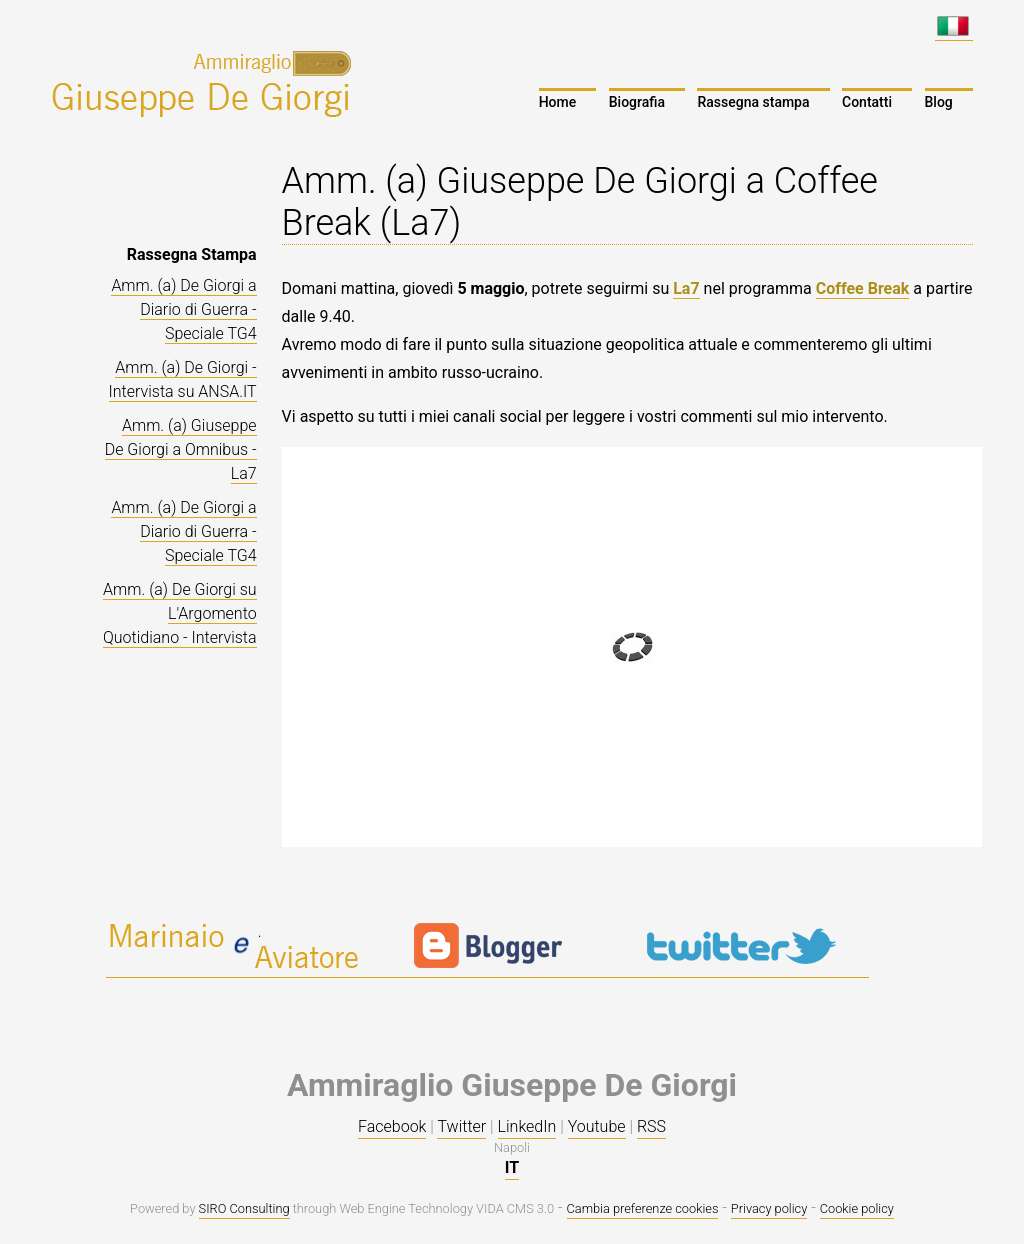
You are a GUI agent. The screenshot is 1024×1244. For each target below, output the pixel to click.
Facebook (392, 1126)
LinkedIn (527, 1126)
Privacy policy (769, 1208)
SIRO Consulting (244, 1208)
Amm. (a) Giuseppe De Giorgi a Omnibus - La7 (181, 449)
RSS (651, 1126)
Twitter (461, 1126)
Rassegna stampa (753, 102)
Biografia (637, 102)
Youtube (597, 1126)
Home (558, 102)
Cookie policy (857, 1208)
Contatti (867, 102)
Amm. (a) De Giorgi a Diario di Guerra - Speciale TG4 (183, 309)
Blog (939, 102)
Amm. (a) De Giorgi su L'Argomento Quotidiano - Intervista (180, 613)
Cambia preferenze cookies (643, 1208)
